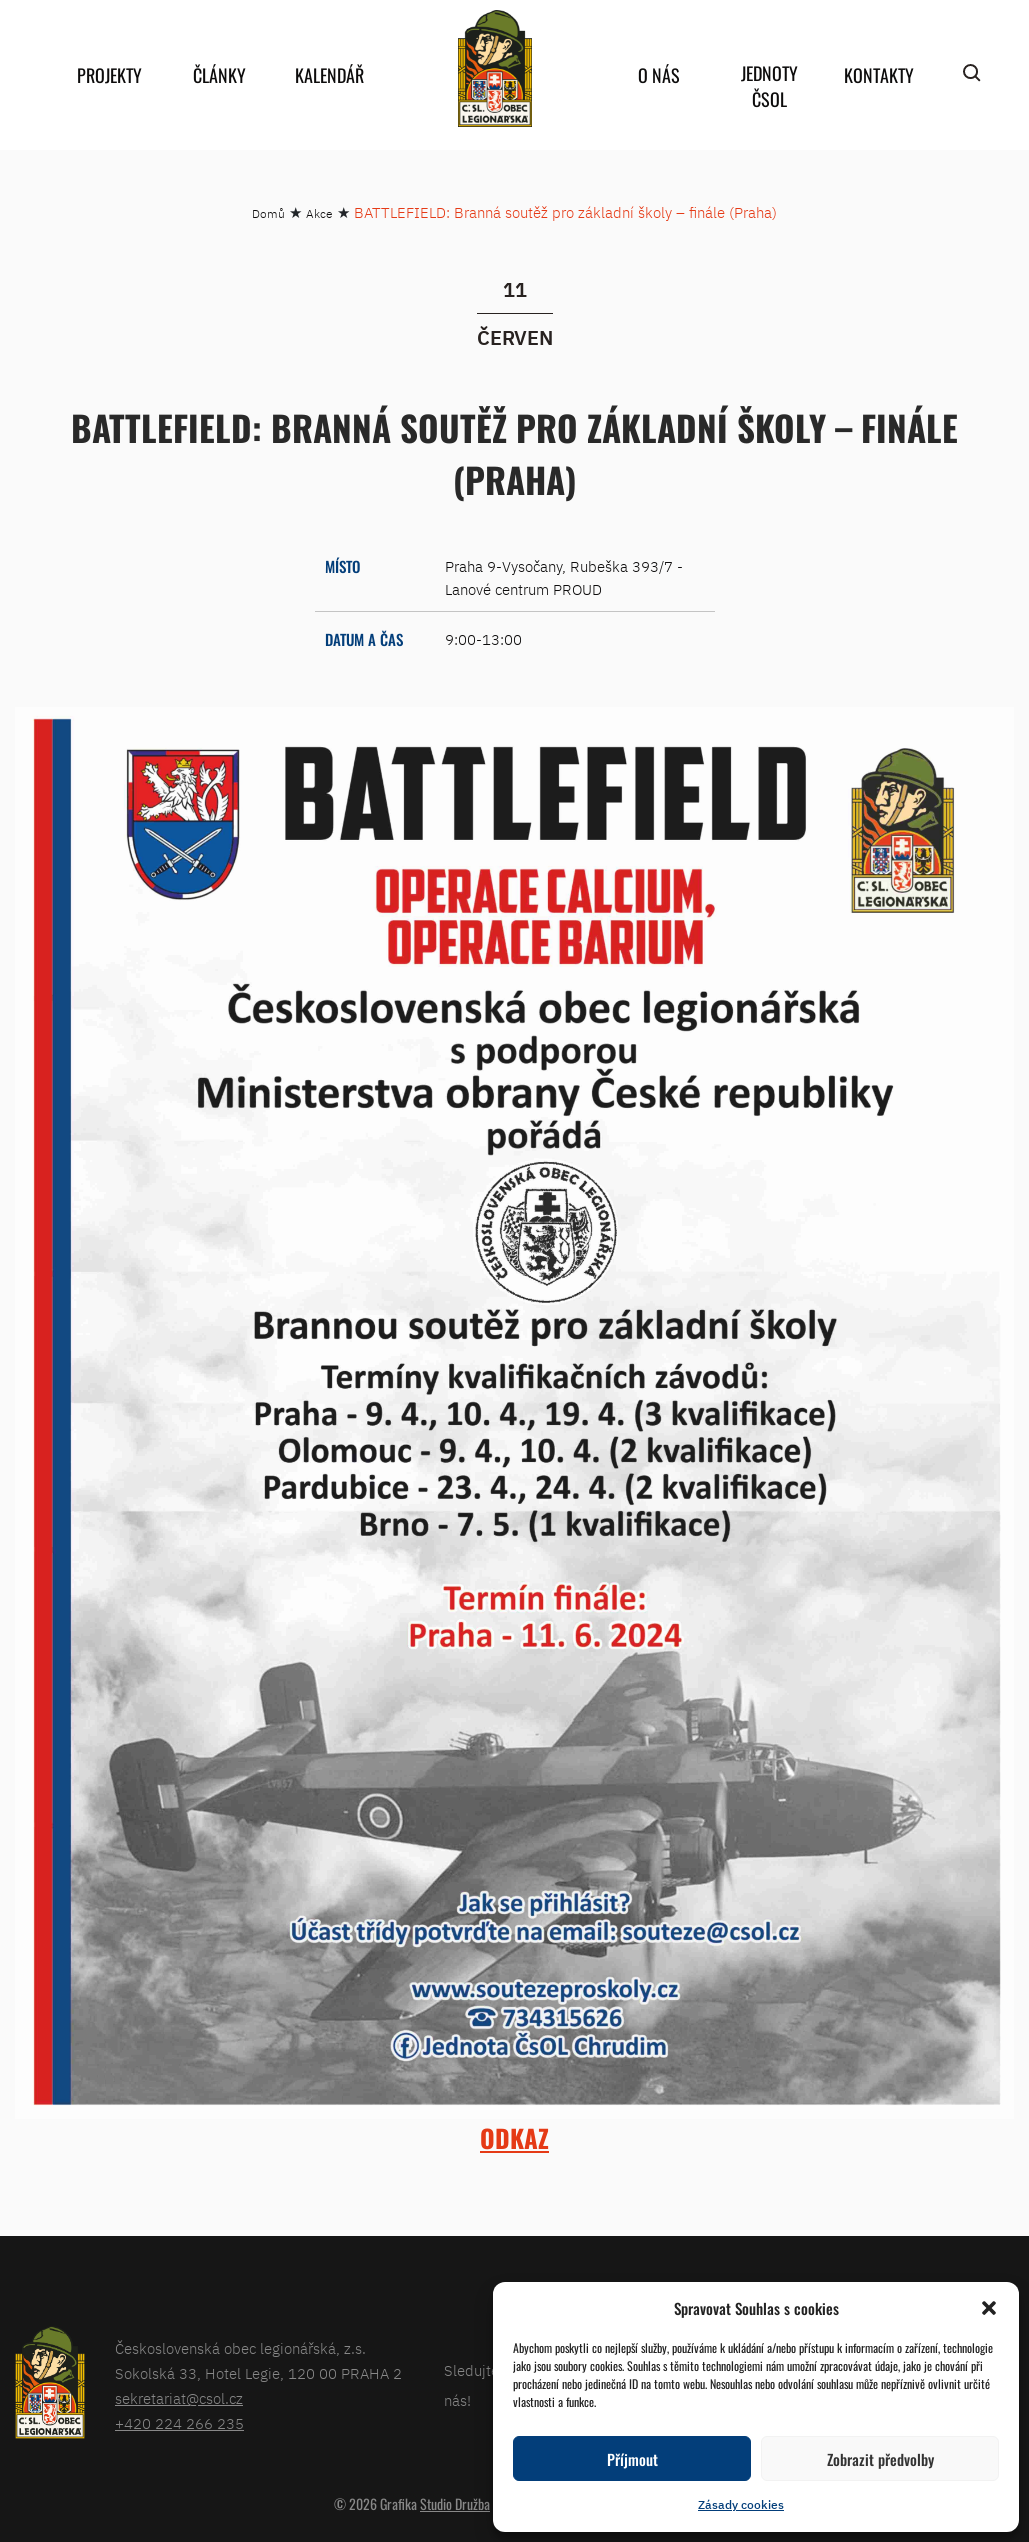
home (495, 68)
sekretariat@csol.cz (179, 2398)
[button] (989, 2308)
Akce (319, 213)
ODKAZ (514, 2137)
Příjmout (632, 2459)
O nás (659, 75)
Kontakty (879, 75)
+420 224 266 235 (179, 2423)
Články (219, 75)
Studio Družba (455, 2503)
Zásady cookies (741, 2504)
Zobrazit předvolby (880, 2459)
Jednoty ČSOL (769, 86)
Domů (268, 213)
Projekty (109, 75)
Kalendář (329, 75)
